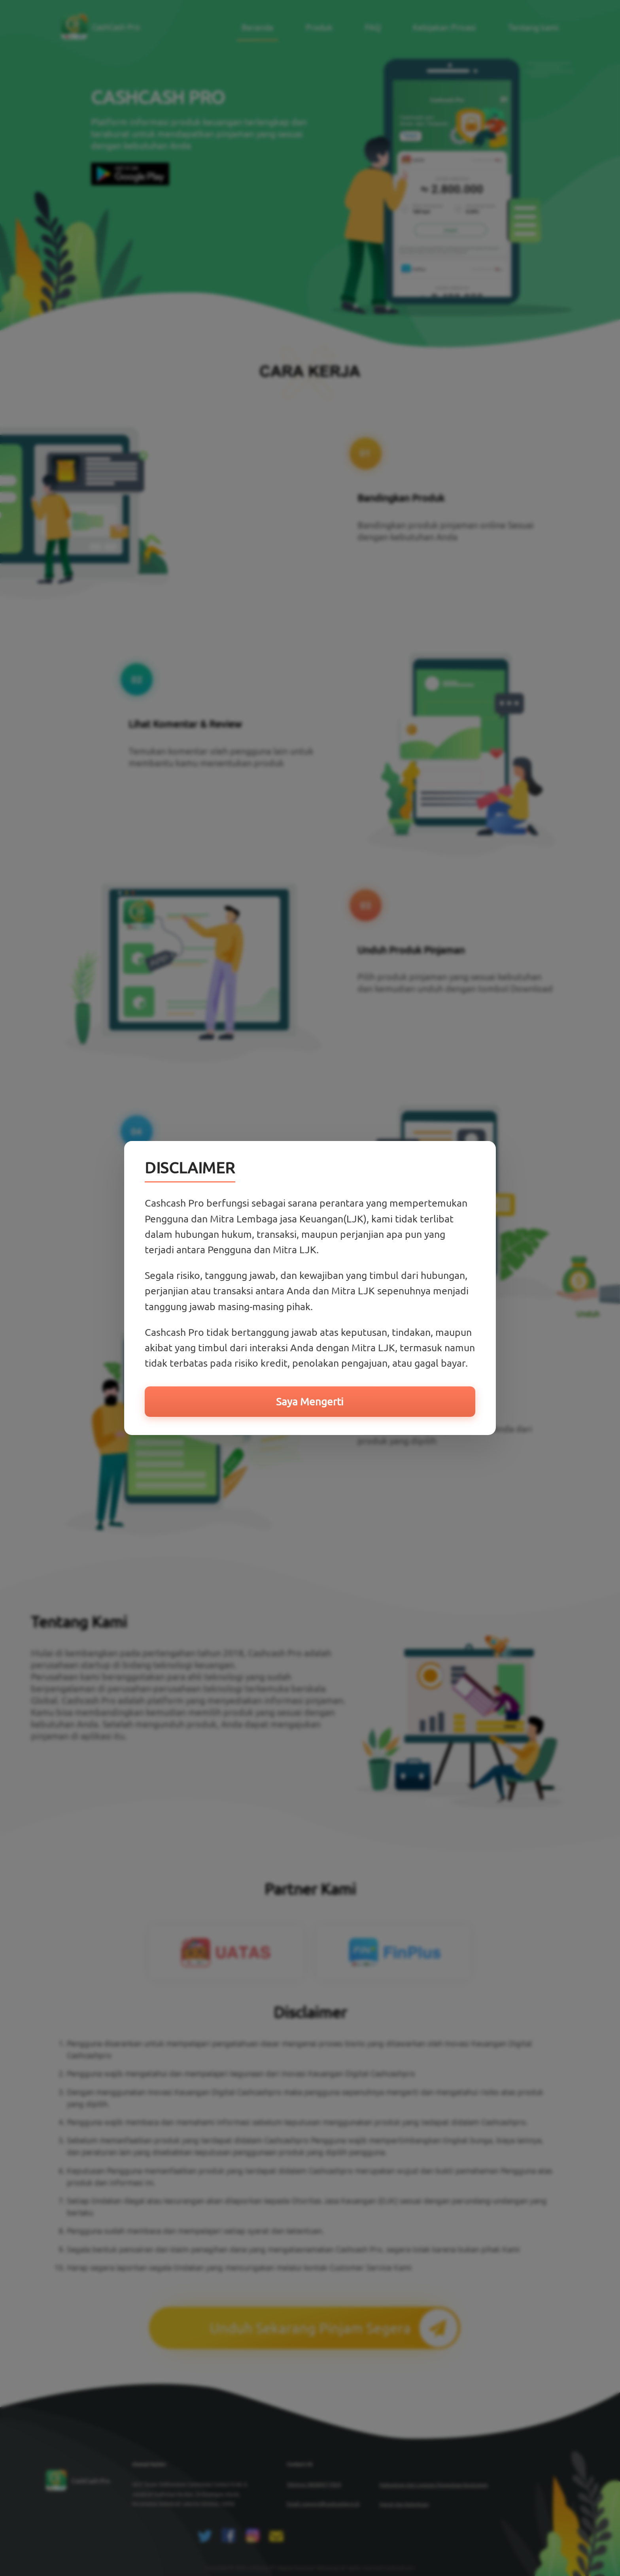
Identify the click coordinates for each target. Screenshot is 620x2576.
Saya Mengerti (310, 1401)
